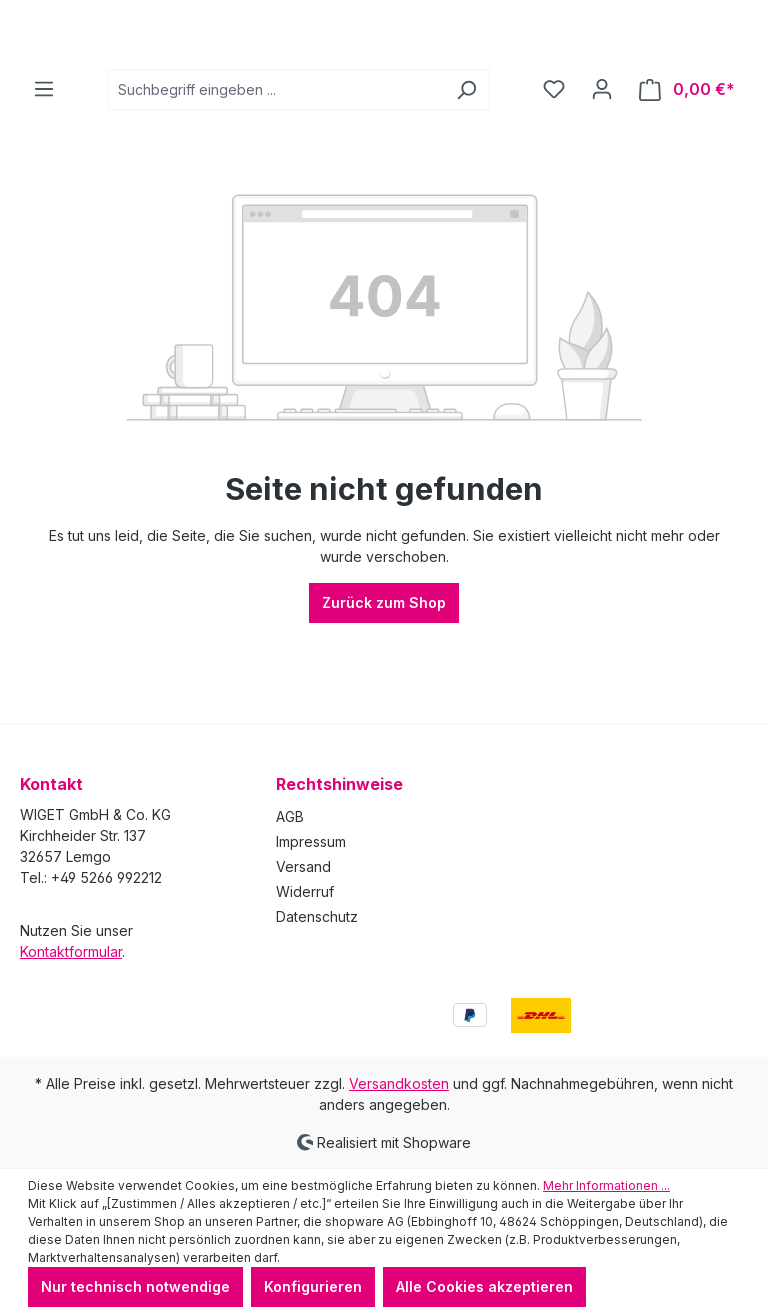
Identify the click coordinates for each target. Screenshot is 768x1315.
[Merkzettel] (554, 168)
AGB (290, 816)
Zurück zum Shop (384, 681)
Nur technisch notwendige (135, 1286)
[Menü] (44, 168)
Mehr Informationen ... (606, 1185)
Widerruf (305, 891)
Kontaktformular (71, 951)
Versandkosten (399, 1083)
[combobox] (276, 168)
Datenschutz (317, 916)
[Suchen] (466, 168)
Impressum (311, 841)
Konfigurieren (313, 1286)
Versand (303, 866)
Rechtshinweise (339, 784)
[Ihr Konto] (602, 168)
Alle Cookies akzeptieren (484, 1286)
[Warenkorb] (687, 168)
